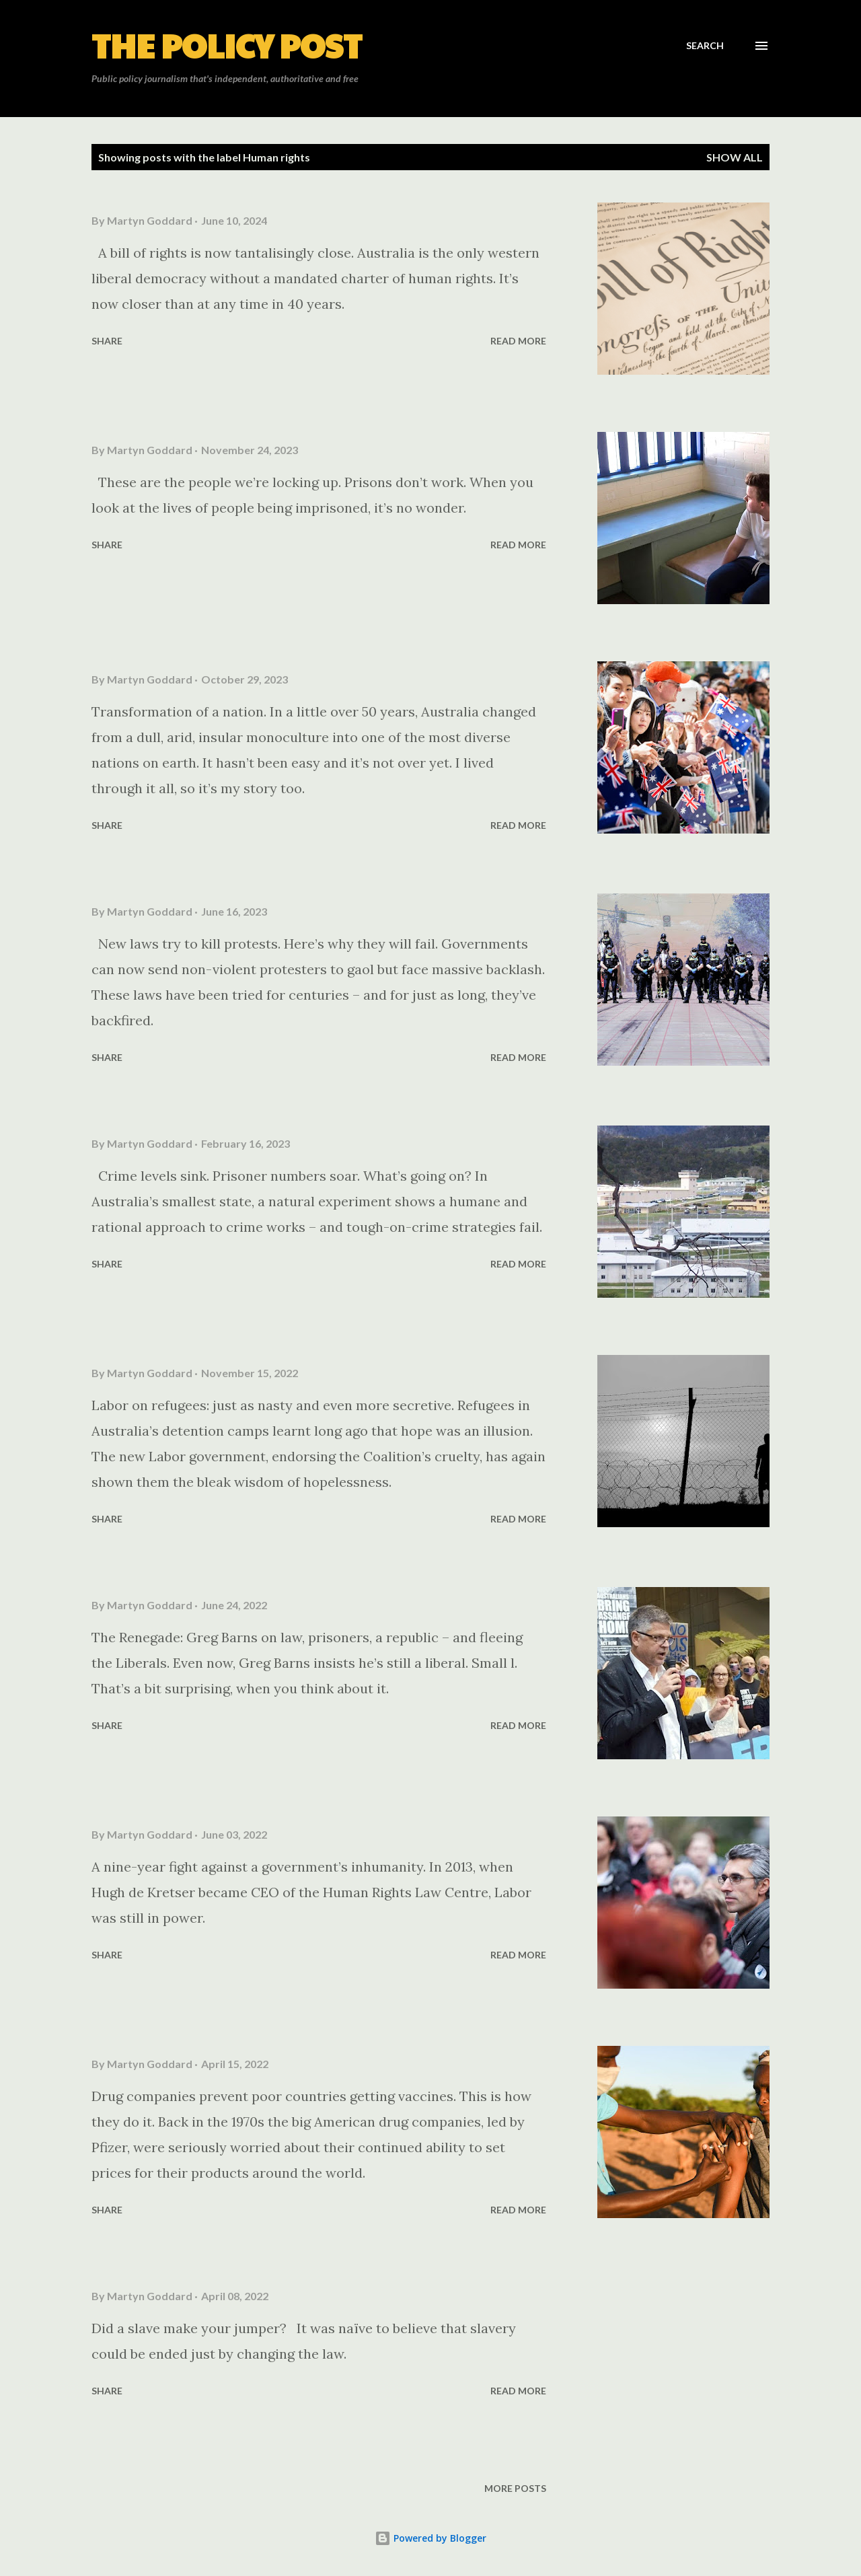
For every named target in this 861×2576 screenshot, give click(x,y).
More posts (515, 2488)
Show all (734, 157)
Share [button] (106, 340)
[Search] (705, 46)
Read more (518, 340)
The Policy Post (226, 45)
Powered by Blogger (430, 2538)
